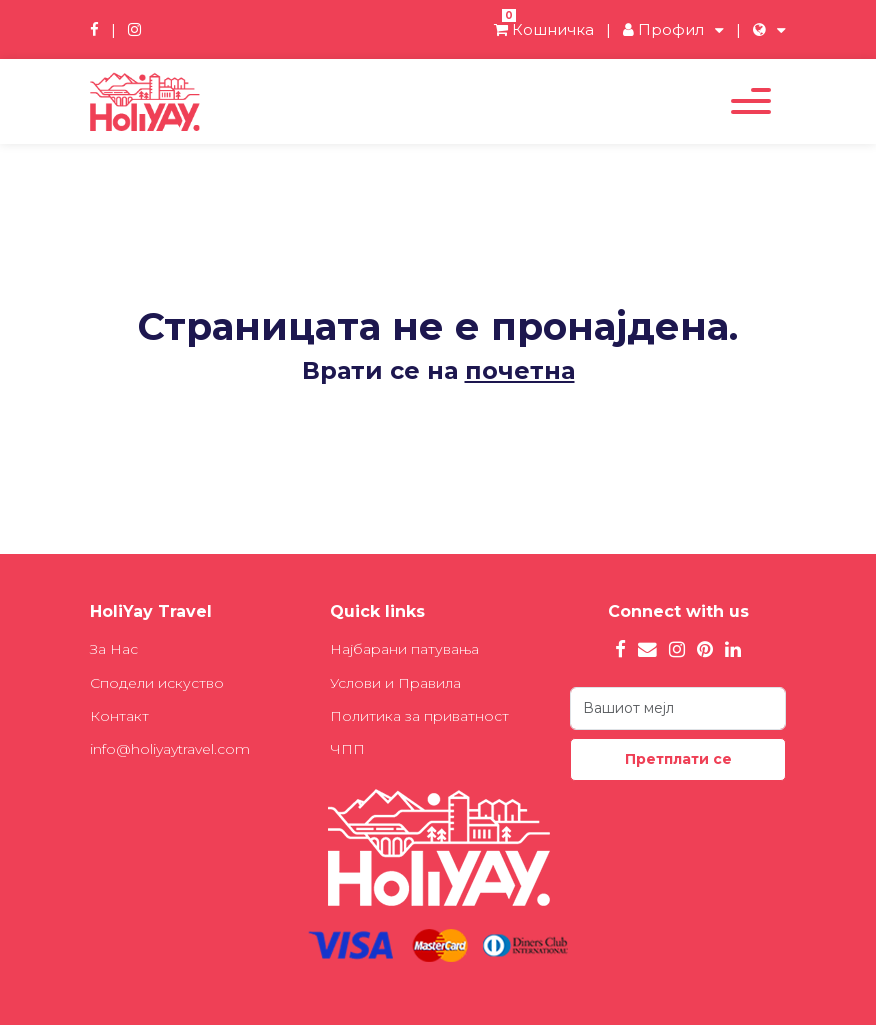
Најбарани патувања (404, 649)
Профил (663, 29)
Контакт (119, 716)
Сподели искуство (157, 683)
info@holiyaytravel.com (170, 749)
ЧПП (347, 749)
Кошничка (544, 29)
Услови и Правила (395, 683)
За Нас (114, 649)
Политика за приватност (419, 716)
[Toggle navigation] (751, 101)
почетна (520, 370)
